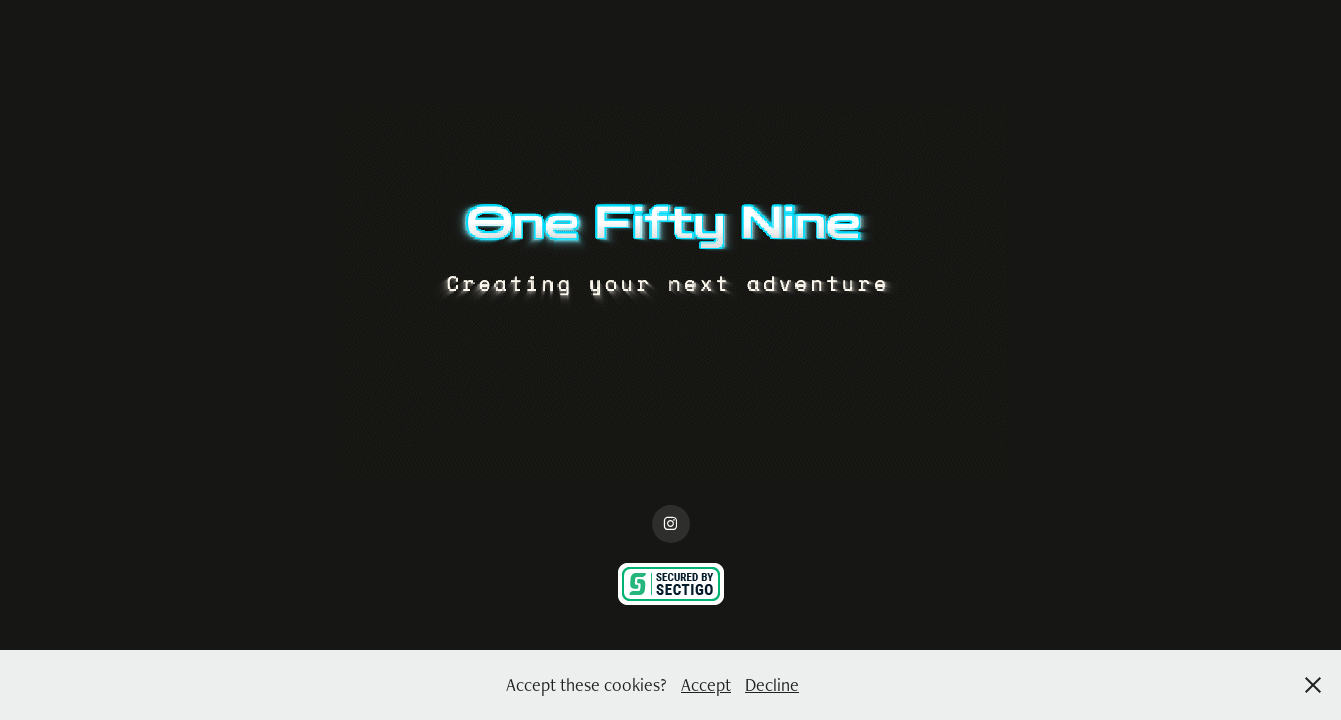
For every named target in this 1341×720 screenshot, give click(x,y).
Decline (772, 684)
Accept (706, 684)
